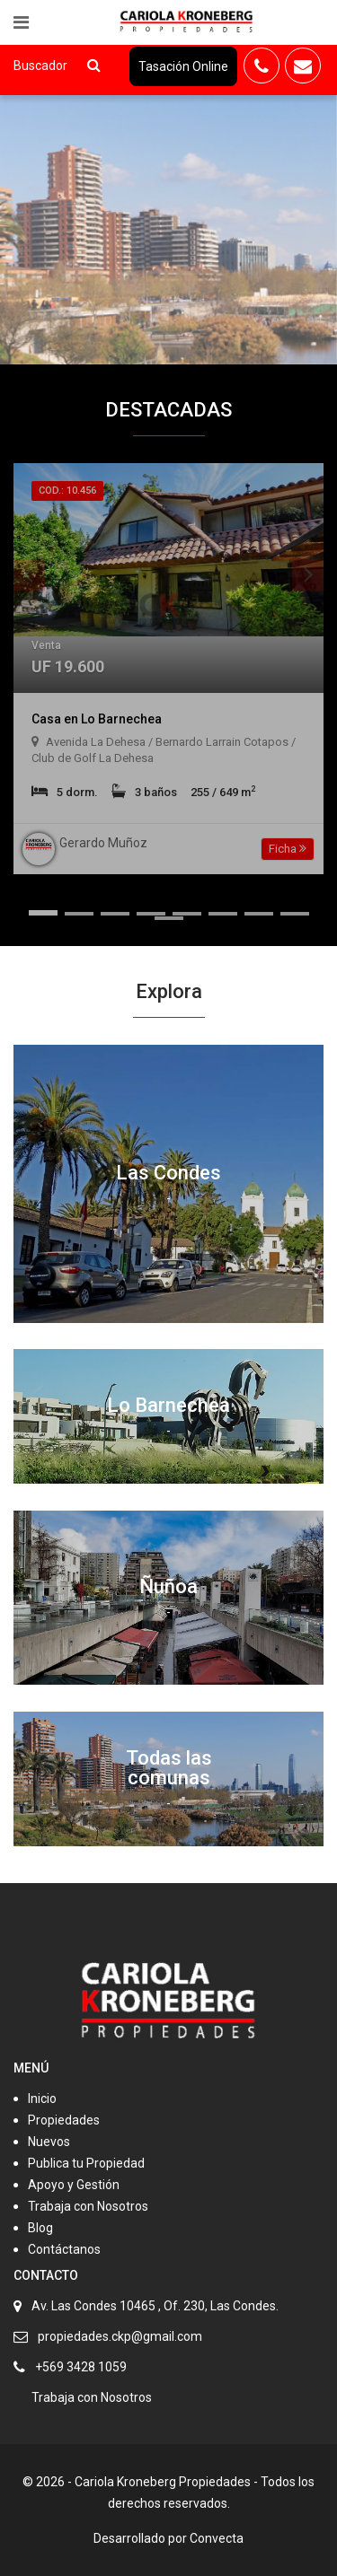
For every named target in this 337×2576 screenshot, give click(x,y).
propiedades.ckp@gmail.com (120, 2336)
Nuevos (49, 2141)
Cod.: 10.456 (67, 490)
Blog (40, 2228)
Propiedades (64, 2120)
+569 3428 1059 (81, 2367)
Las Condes (168, 1172)
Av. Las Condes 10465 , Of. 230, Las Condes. (155, 2306)
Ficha (287, 848)
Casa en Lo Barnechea (96, 719)
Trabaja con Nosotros (88, 2206)
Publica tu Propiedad (86, 2163)
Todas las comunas (169, 1768)
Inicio (42, 2098)
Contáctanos (64, 2249)
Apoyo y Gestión (74, 2184)
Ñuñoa (168, 1586)
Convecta (217, 2538)
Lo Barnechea (168, 1405)
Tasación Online (183, 66)
